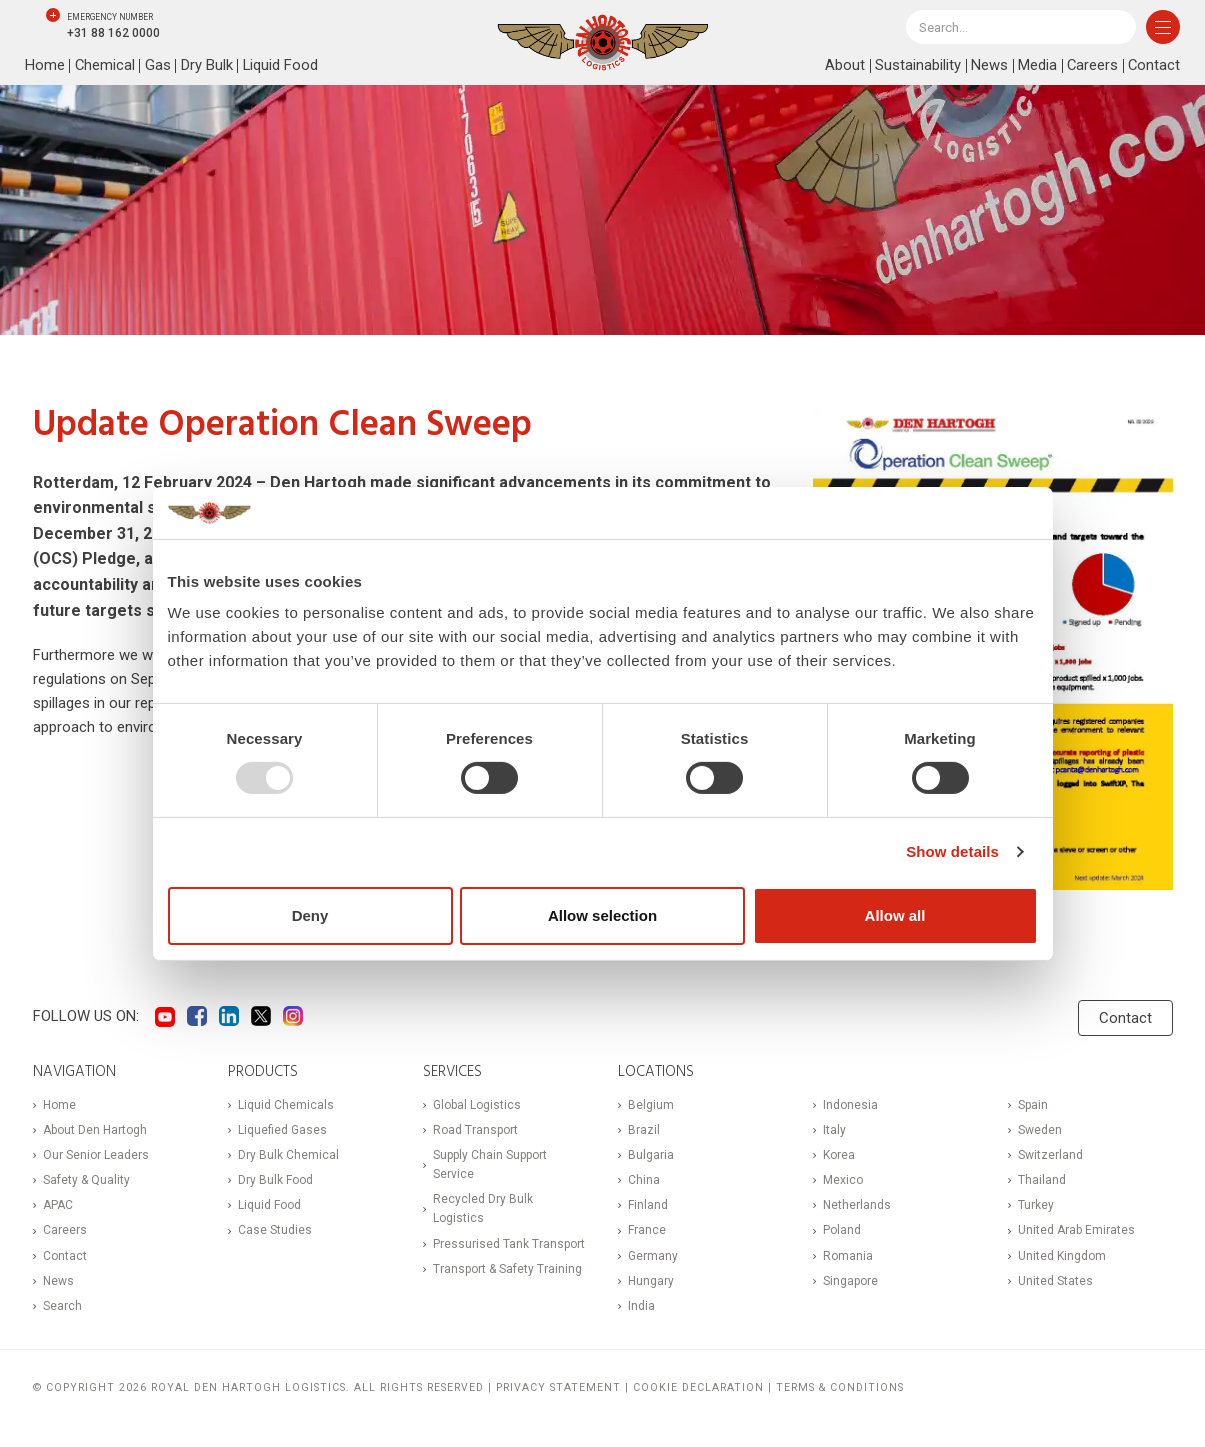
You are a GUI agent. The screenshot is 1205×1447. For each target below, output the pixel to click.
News (987, 66)
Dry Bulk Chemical (288, 1155)
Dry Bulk (208, 66)
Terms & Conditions (840, 1387)
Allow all (895, 915)
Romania (848, 1256)
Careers (1091, 66)
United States (1055, 1281)
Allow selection (602, 915)
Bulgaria (651, 1155)
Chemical (105, 66)
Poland (842, 1230)
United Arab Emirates (1076, 1230)
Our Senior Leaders (96, 1155)
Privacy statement (558, 1387)
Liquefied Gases (282, 1130)
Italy (834, 1130)
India (641, 1306)
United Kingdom (1062, 1256)
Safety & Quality (86, 1180)
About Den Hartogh (95, 1130)
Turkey (1036, 1205)
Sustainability (916, 66)
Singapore (850, 1281)
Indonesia (850, 1105)
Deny (310, 915)
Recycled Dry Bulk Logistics (483, 1208)
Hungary (651, 1281)
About (843, 66)
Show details (952, 851)
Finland (648, 1205)
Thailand (1042, 1180)
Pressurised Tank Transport (509, 1244)
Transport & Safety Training (507, 1269)
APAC (58, 1205)
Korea (839, 1155)
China (644, 1180)
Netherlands (857, 1205)
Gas (159, 66)
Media (1035, 66)
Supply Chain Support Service (490, 1164)
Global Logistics (477, 1105)
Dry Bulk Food (275, 1180)
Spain (1033, 1105)
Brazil (644, 1130)
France (647, 1230)
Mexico (843, 1180)
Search (62, 1306)
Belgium (651, 1105)
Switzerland (1050, 1155)
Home (45, 66)
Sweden (1040, 1130)
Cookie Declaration (698, 1387)
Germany (653, 1256)
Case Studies (275, 1230)
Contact (1153, 66)
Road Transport (475, 1130)
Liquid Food (282, 66)
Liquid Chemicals (286, 1105)
